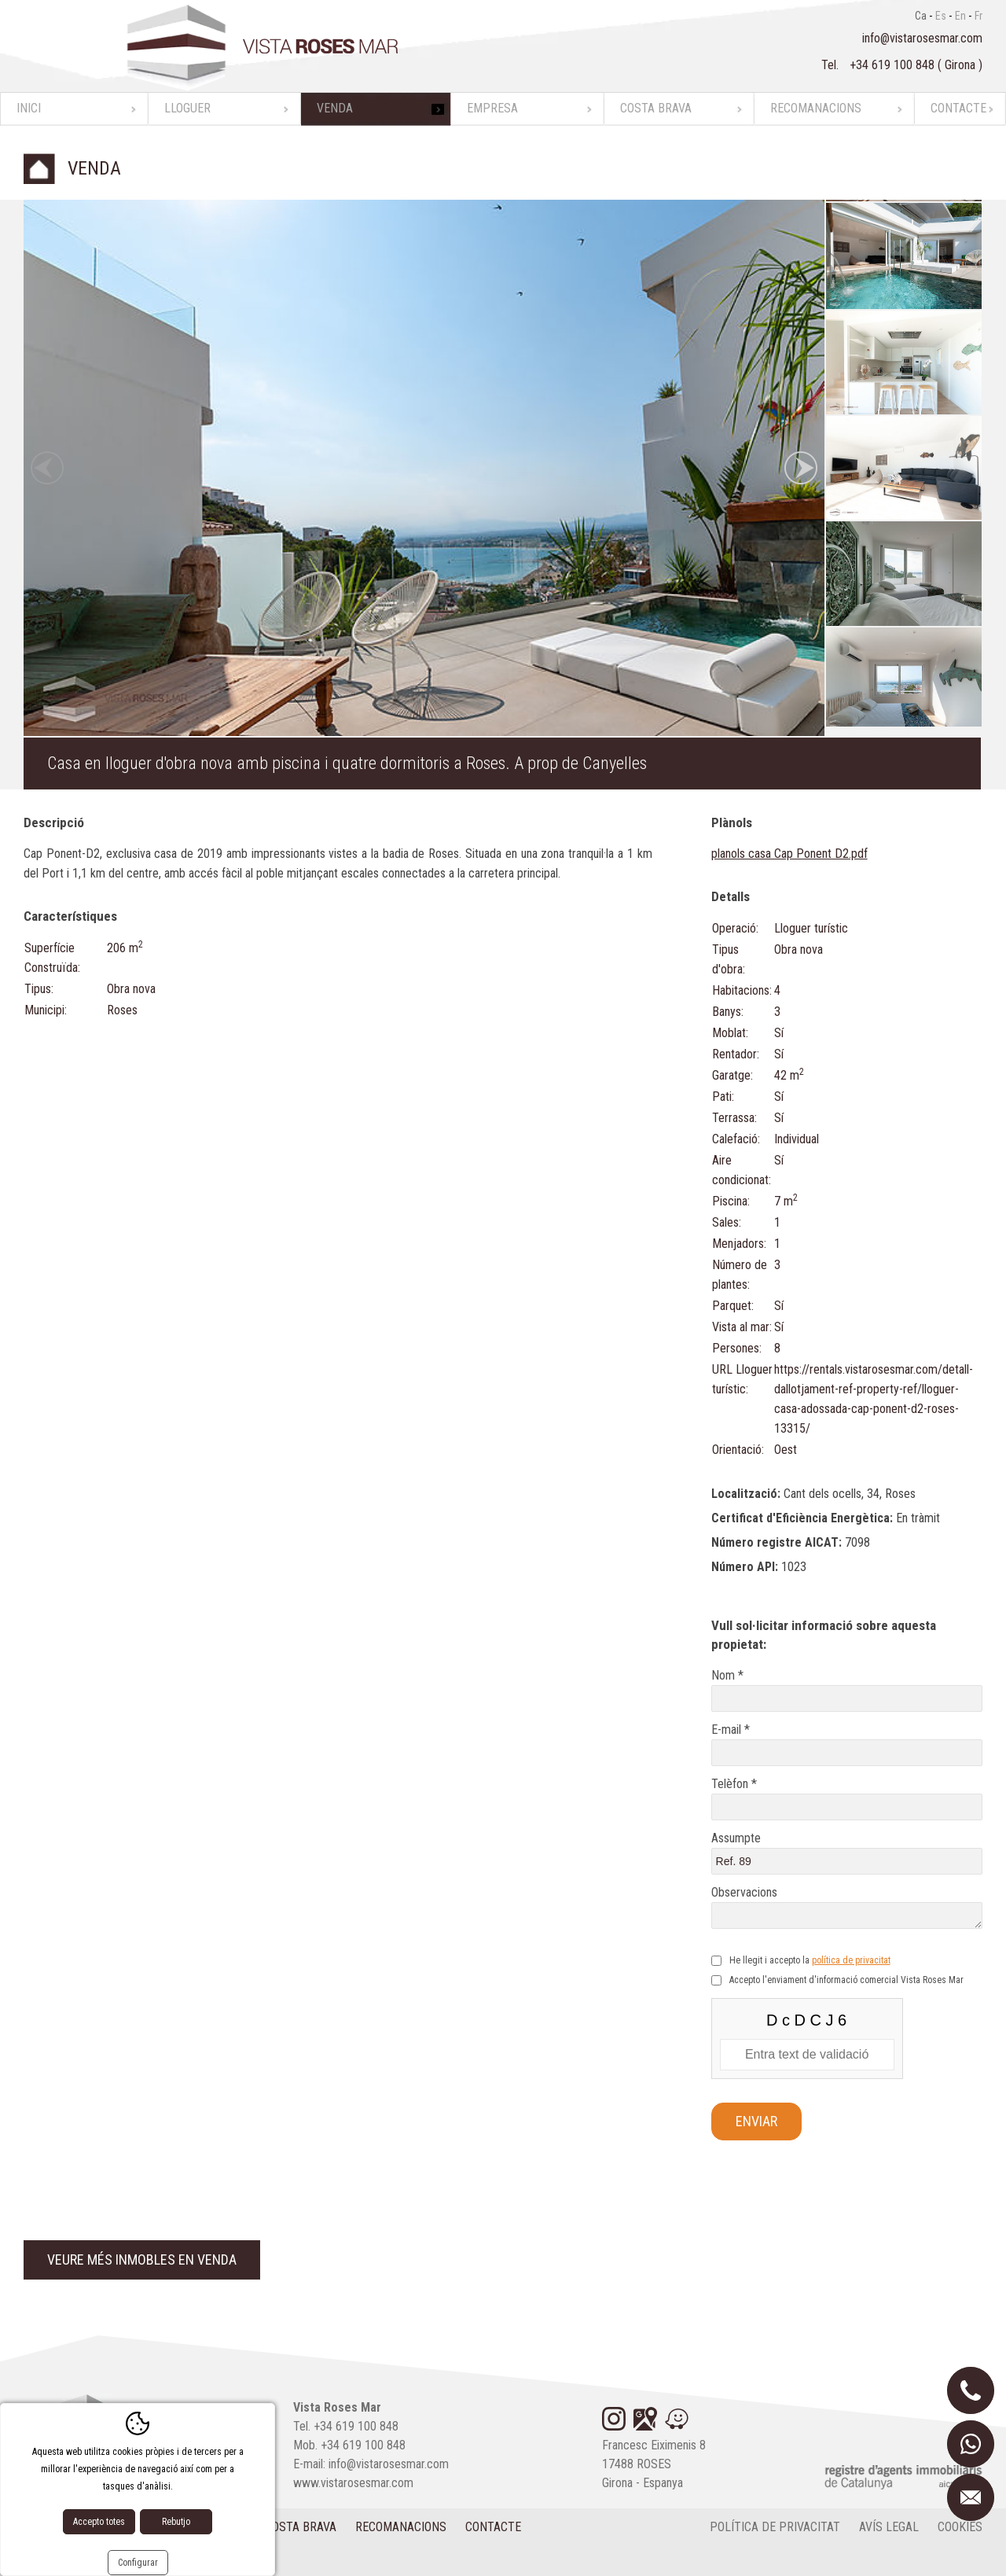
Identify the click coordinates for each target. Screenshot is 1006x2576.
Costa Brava (656, 108)
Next (801, 468)
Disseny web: (86, 2559)
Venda (335, 108)
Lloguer (187, 108)
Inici (29, 108)
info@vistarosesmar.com (922, 38)
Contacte (958, 108)
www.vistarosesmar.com (353, 2482)
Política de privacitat (775, 2526)
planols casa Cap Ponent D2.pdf (789, 853)
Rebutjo (176, 2521)
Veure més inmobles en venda (142, 2259)
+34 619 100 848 (894, 64)
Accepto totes (99, 2521)
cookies (960, 2526)
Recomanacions (815, 108)
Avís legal (889, 2526)
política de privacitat (851, 1960)
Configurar (138, 2562)
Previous (47, 468)
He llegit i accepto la (809, 1960)
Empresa (492, 108)
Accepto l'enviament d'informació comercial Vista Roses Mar (846, 1979)
